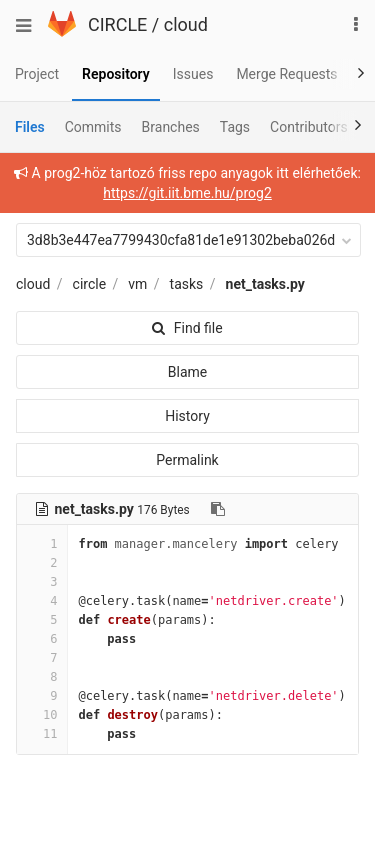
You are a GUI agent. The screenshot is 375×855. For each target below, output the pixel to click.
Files (30, 127)
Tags (235, 127)
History (187, 416)
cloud (186, 24)
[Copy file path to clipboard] (218, 509)
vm (137, 284)
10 (42, 715)
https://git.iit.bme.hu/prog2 (187, 193)
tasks (187, 284)
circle (90, 284)
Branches (171, 127)
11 (42, 734)
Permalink (187, 460)
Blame (187, 372)
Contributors (309, 127)
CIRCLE (117, 24)
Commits (93, 127)
